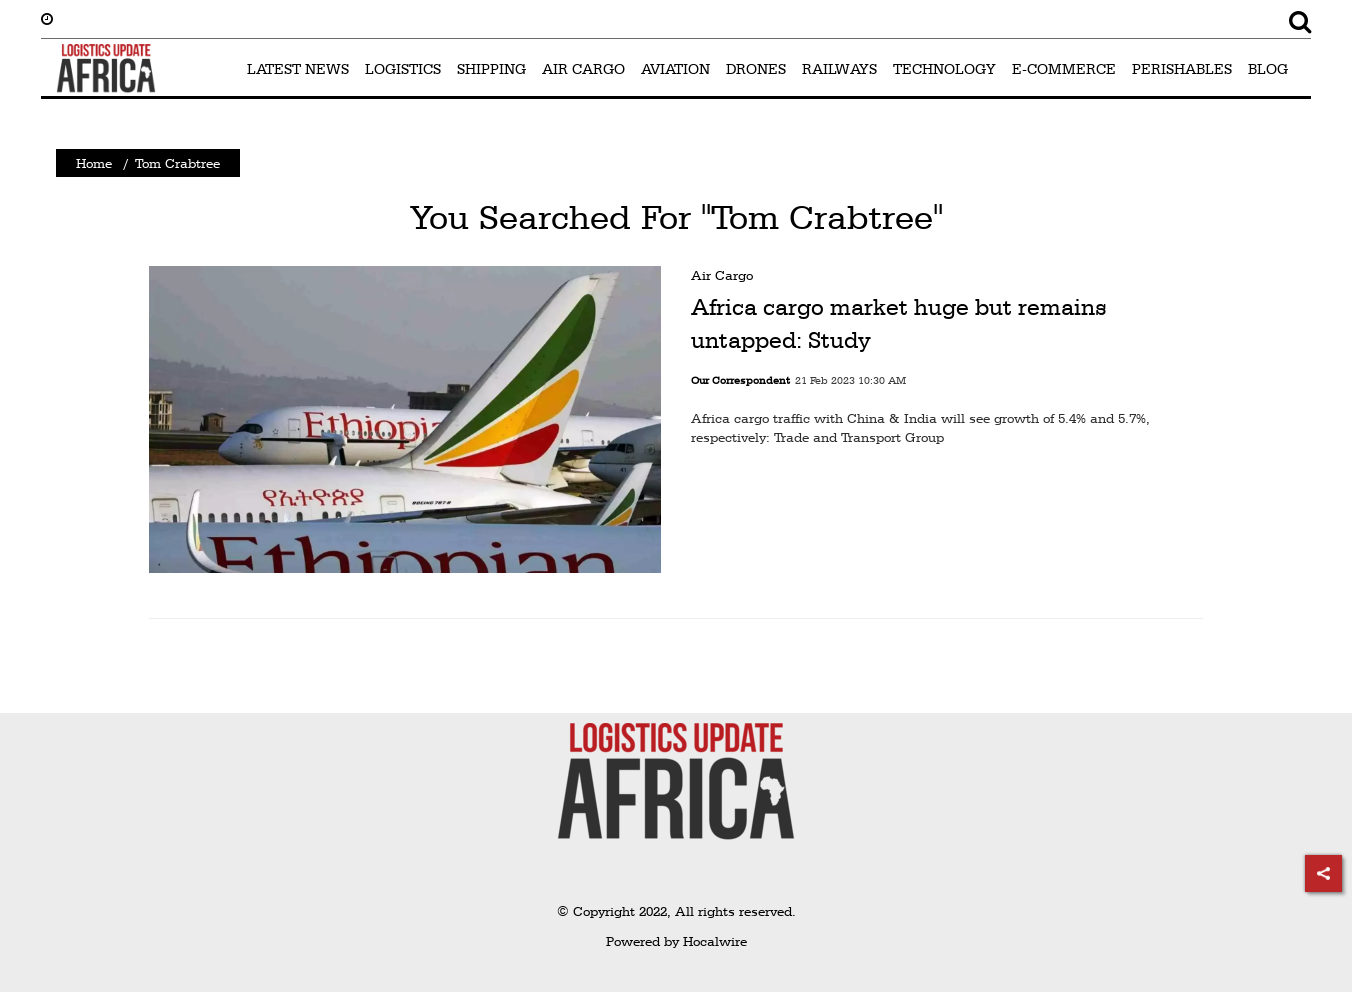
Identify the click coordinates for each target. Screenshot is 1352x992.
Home (94, 163)
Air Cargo (722, 275)
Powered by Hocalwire (676, 941)
